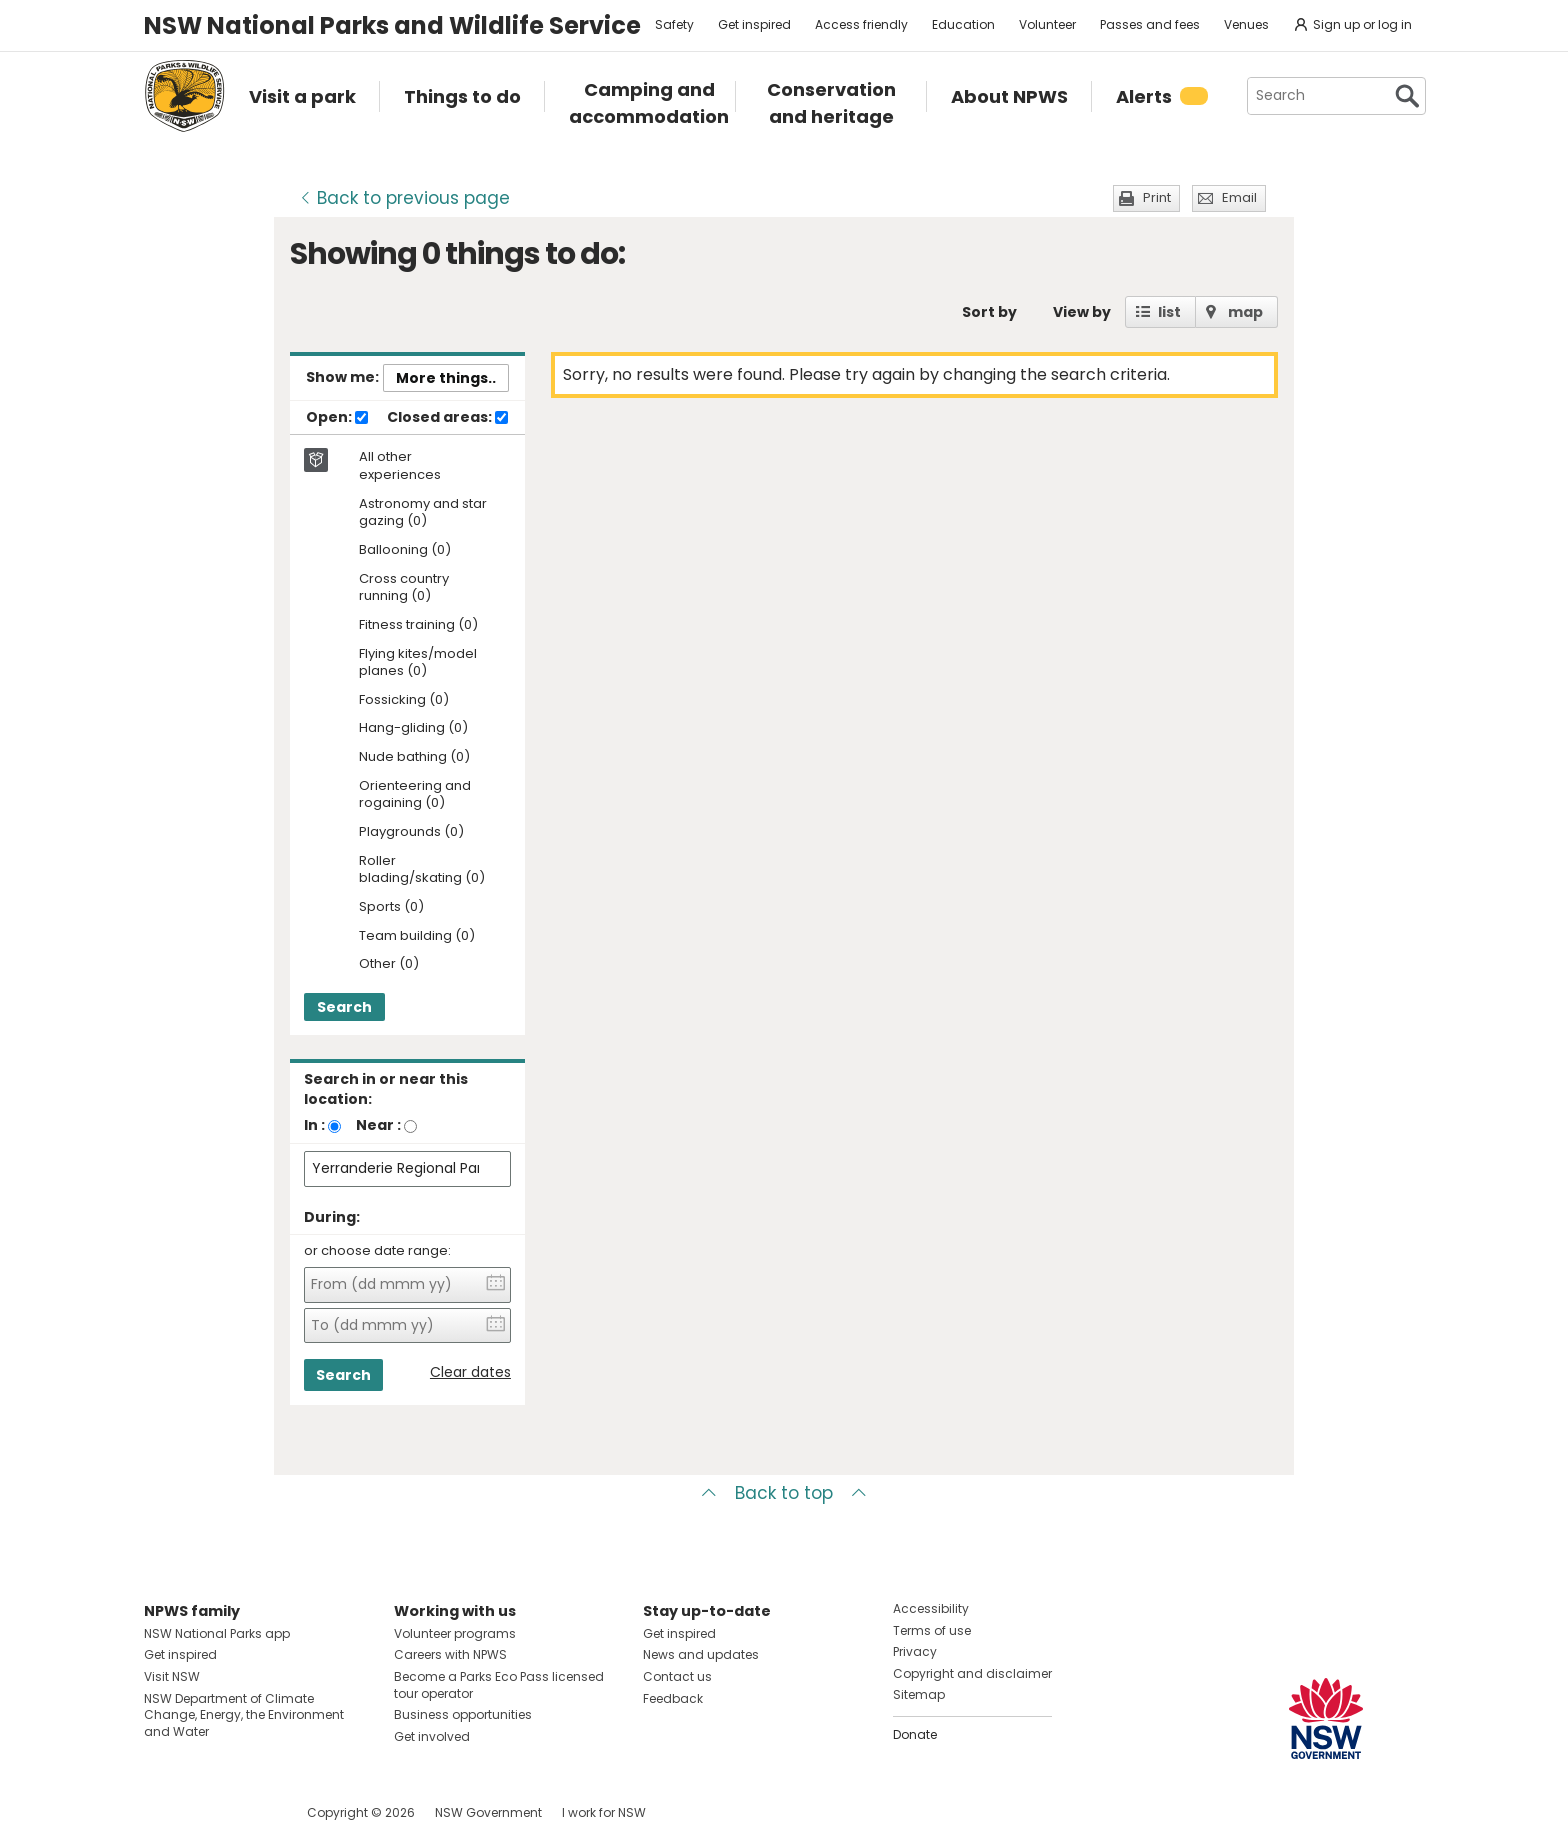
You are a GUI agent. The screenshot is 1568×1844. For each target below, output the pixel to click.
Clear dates (470, 1372)
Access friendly (861, 24)
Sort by (989, 312)
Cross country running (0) (404, 588)
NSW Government (488, 1812)
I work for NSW (604, 1812)
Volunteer (1047, 24)
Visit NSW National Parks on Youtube (248, 1812)
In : (314, 1125)
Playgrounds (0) (411, 832)
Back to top (784, 1493)
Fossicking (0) (404, 700)
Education (963, 24)
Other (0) (389, 964)
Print (1157, 197)
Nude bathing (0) (414, 757)
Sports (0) (391, 907)
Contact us (677, 1676)
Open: (337, 418)
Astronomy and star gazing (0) (423, 513)
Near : (378, 1125)
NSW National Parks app (217, 1633)
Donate (915, 1734)
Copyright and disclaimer (972, 1673)
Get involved (432, 1736)
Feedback (673, 1698)
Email (1239, 197)
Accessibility (931, 1608)
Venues (1246, 24)
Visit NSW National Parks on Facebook (162, 1812)
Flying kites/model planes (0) (418, 663)
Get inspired (754, 24)
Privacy (915, 1651)
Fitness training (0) (418, 625)
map (1245, 312)
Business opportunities (463, 1714)
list (1169, 312)
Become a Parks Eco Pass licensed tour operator (499, 1685)
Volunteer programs (455, 1633)
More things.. (446, 378)
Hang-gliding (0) (413, 728)
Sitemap (919, 1694)
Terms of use (932, 1630)
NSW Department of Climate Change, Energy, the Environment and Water (244, 1715)
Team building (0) (417, 936)
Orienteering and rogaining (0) (415, 795)
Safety (674, 24)
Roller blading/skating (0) (422, 870)
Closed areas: (447, 418)
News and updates (701, 1654)
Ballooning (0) (405, 550)
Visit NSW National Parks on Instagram (205, 1812)
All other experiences (400, 466)
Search (344, 1007)
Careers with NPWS (450, 1654)
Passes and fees (1150, 24)
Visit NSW (172, 1676)
